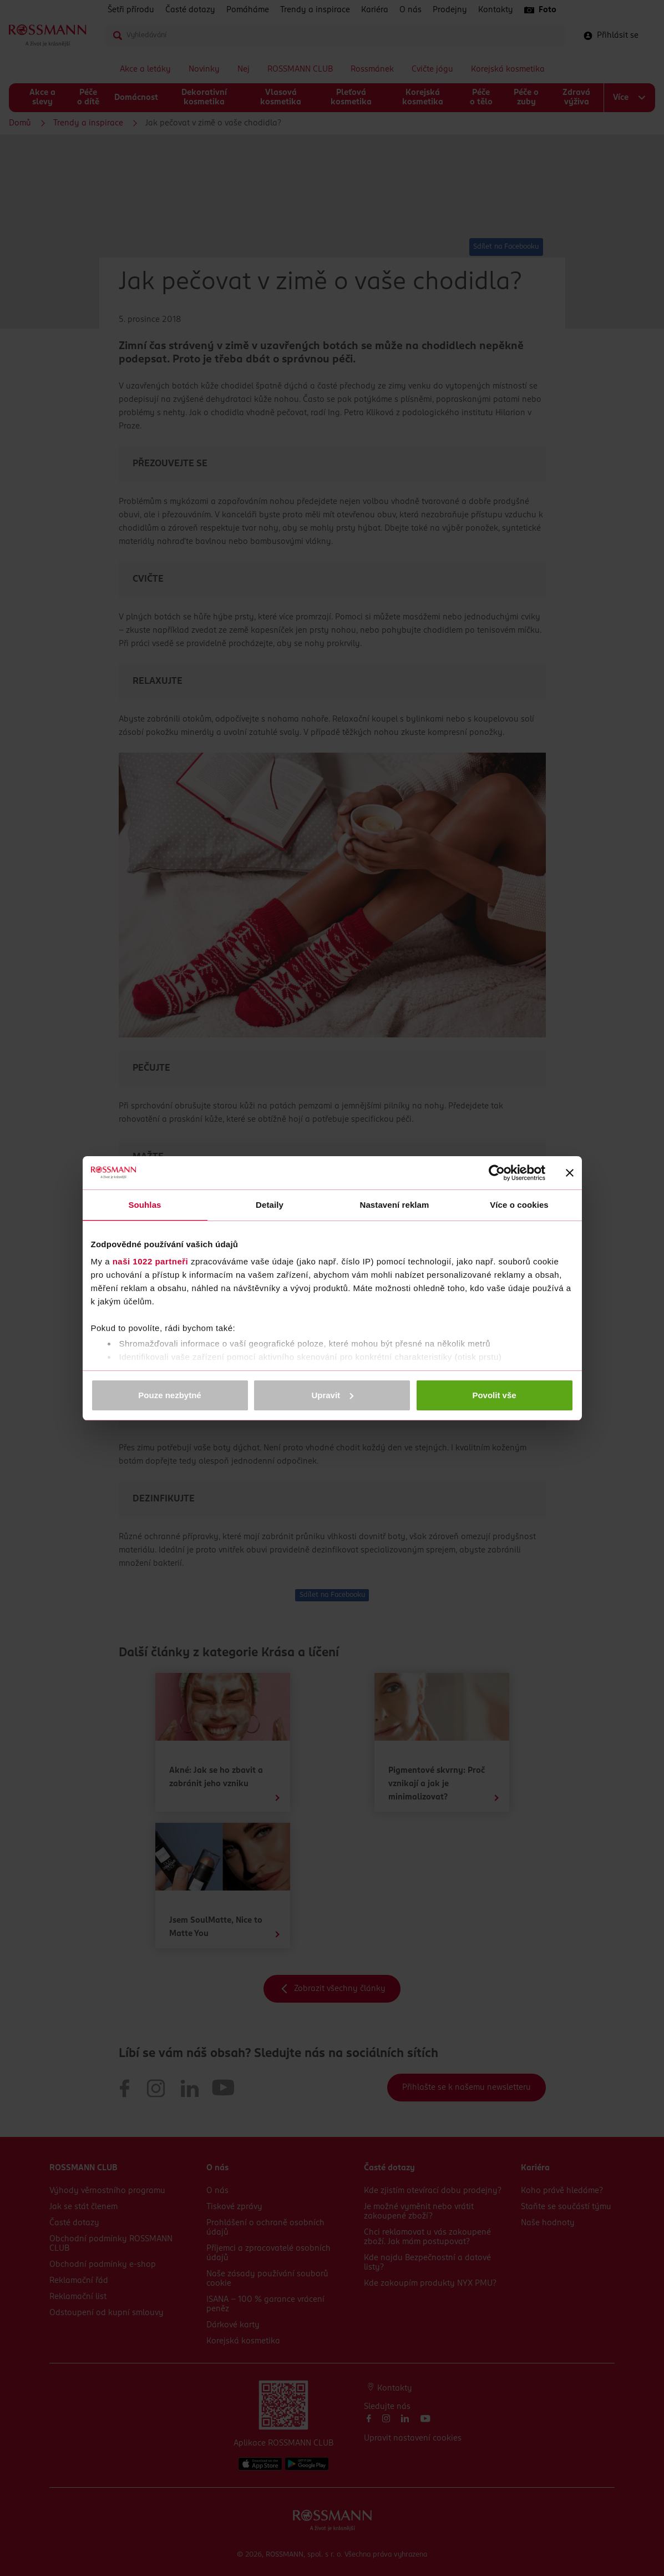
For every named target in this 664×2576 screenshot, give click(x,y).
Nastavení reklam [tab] (394, 1204)
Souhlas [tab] (144, 1204)
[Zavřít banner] (570, 1173)
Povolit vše (494, 1395)
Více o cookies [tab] (519, 1204)
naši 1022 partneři (151, 1261)
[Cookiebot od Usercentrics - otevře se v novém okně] (496, 1173)
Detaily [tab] (269, 1204)
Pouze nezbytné (169, 1395)
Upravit (332, 1395)
